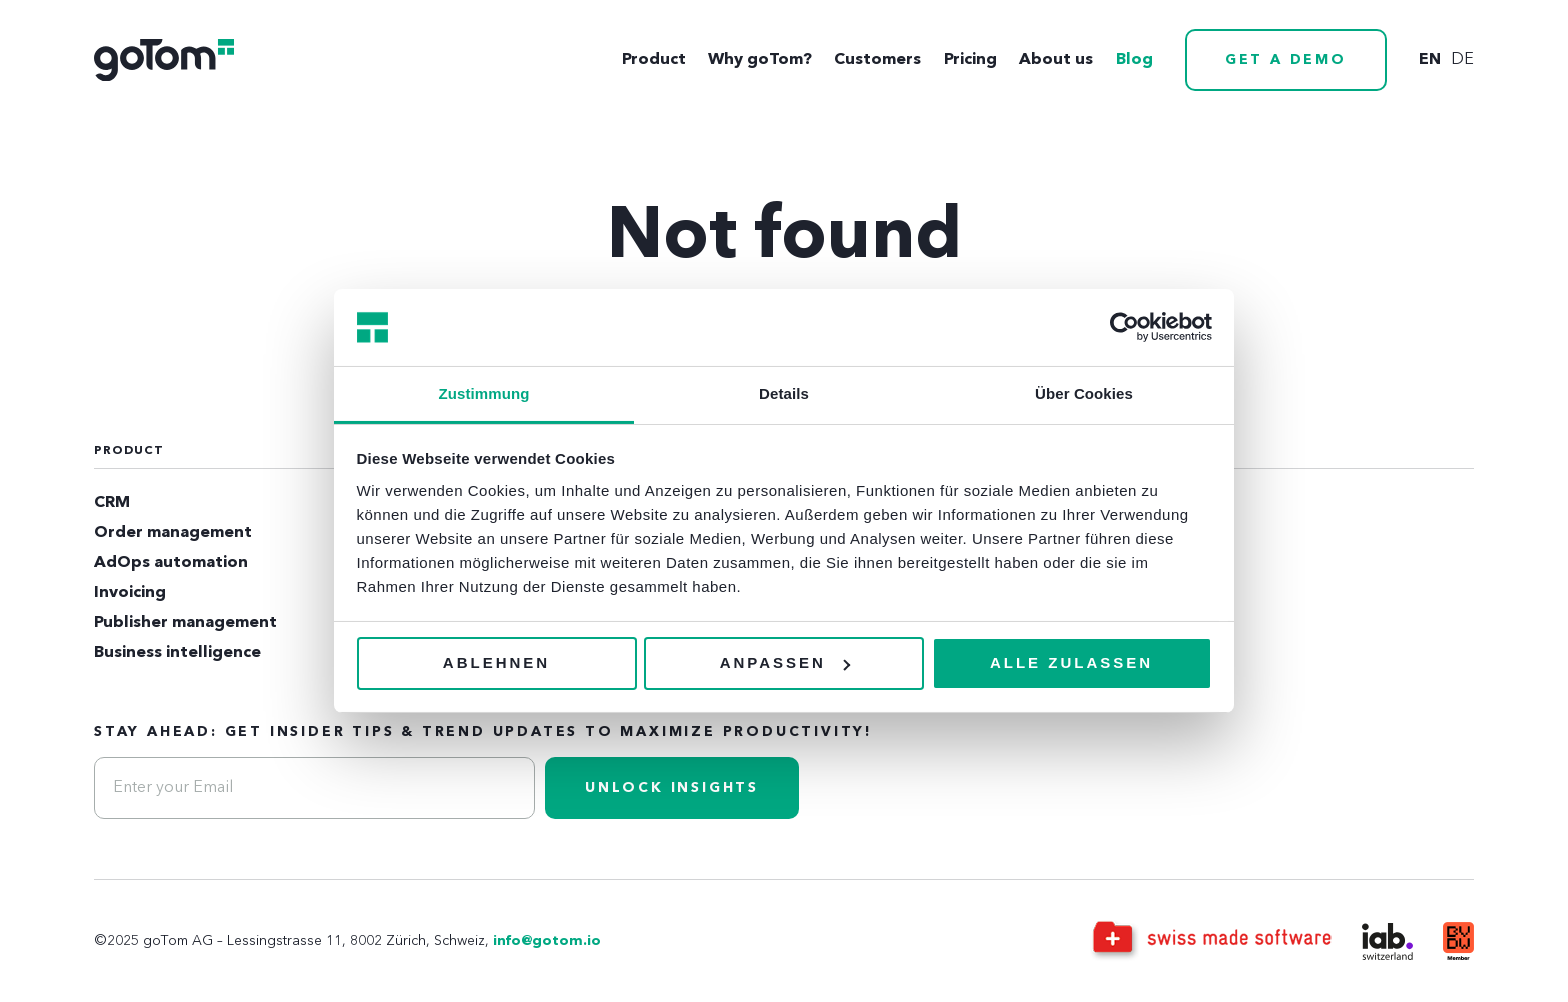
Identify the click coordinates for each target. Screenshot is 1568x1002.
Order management (173, 533)
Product (654, 60)
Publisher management (185, 623)
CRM (112, 503)
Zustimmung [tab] (484, 393)
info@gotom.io (547, 941)
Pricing (970, 60)
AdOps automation (171, 563)
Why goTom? (760, 60)
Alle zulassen (1071, 662)
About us (1056, 60)
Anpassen (785, 662)
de (1462, 60)
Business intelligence (177, 653)
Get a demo (1286, 60)
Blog (1134, 60)
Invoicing (130, 593)
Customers (877, 60)
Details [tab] (784, 393)
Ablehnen (496, 662)
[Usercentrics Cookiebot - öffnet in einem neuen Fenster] (1124, 327)
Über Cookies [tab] (1084, 393)
